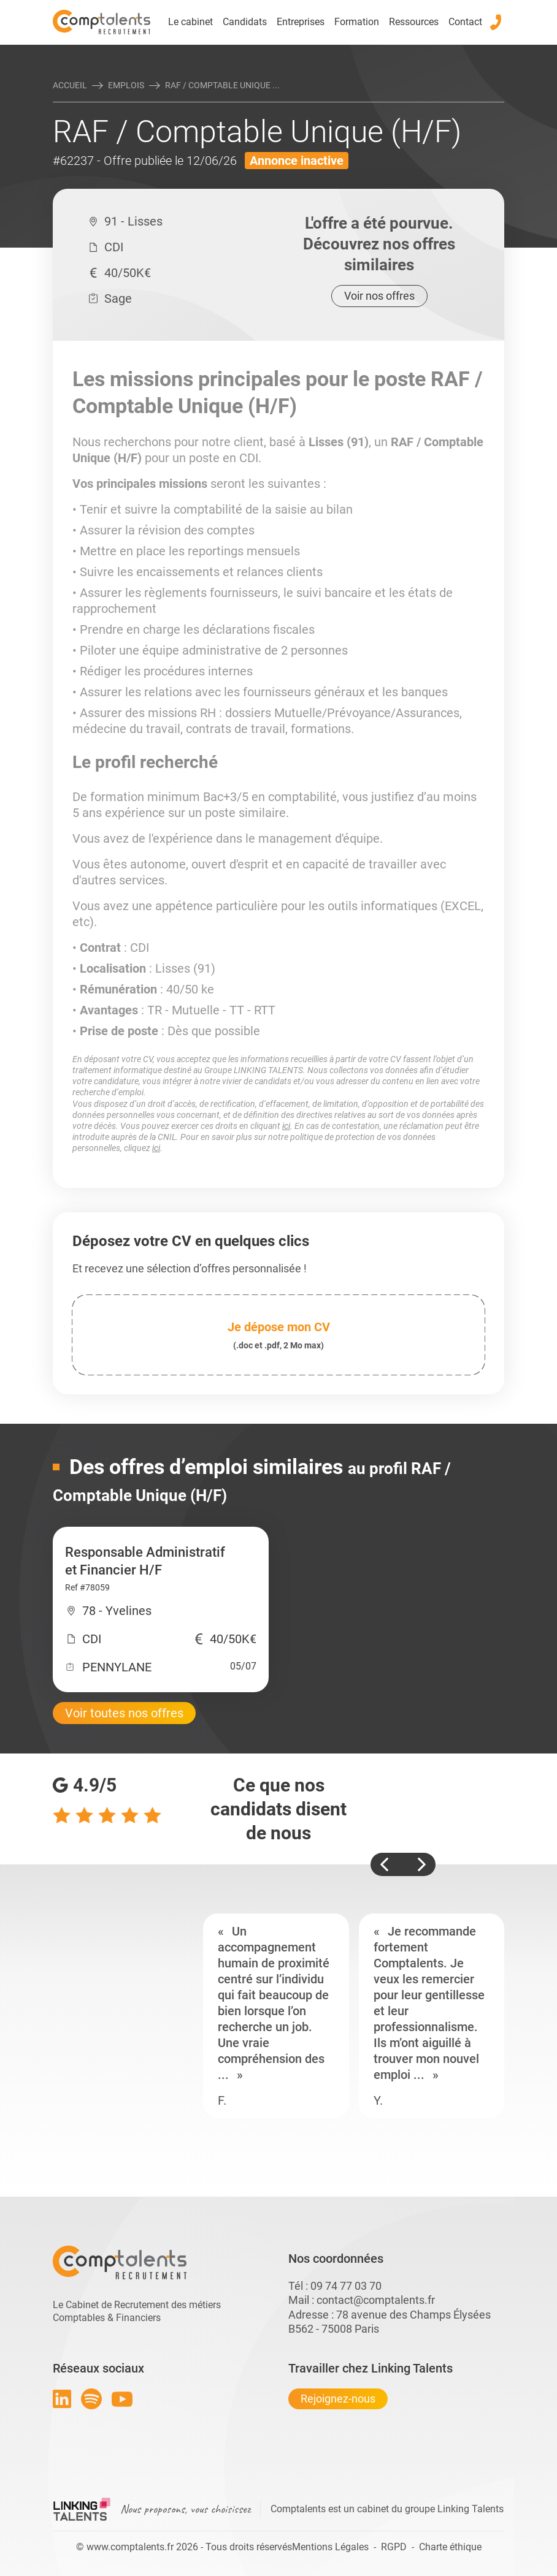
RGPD (394, 2547)
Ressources (414, 22)
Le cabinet (190, 22)
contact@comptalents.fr (376, 2299)
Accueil (70, 85)
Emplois (126, 85)
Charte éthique (450, 2547)
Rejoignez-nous (338, 2398)
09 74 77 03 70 (346, 2285)
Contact (465, 22)
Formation (356, 22)
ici (286, 1126)
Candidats (245, 22)
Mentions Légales (330, 2547)
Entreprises (301, 22)
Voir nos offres (379, 295)
